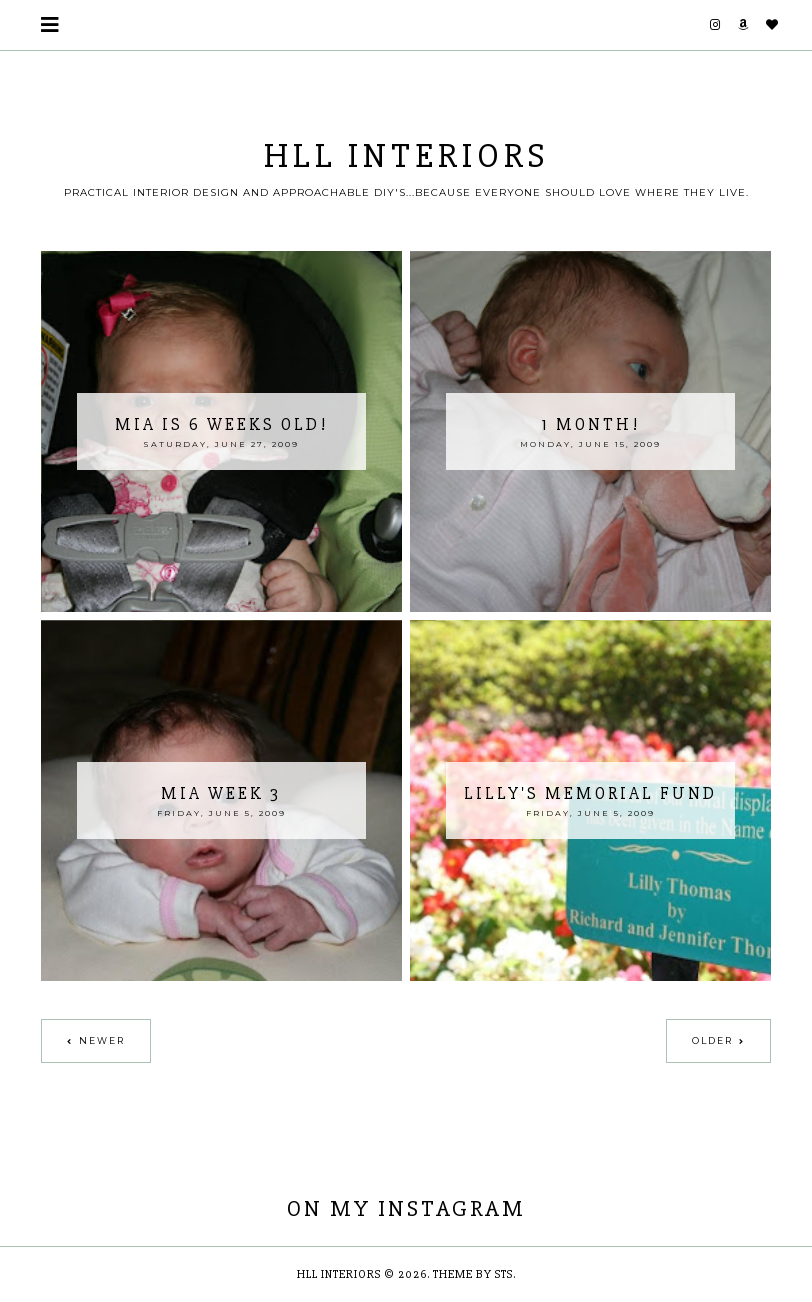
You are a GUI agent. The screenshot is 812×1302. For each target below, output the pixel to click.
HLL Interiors (406, 156)
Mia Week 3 (221, 793)
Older (712, 1040)
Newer (102, 1040)
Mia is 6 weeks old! (221, 424)
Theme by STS (473, 1274)
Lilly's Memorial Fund (590, 793)
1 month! (590, 424)
